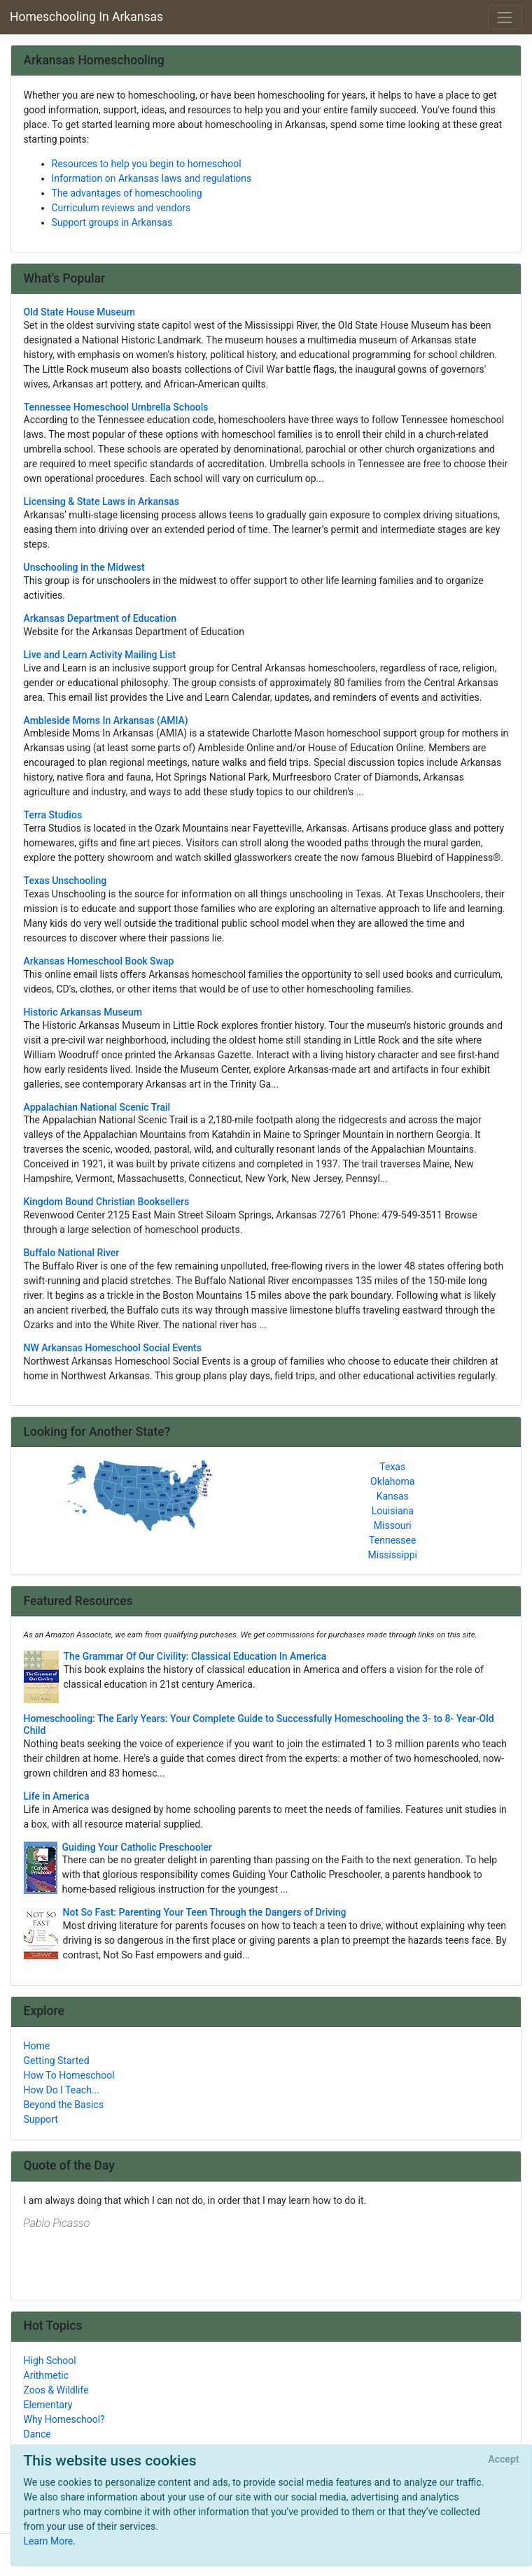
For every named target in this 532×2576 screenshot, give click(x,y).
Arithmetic (46, 2375)
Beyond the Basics (64, 2104)
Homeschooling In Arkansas (86, 17)
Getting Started (57, 2060)
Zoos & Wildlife (56, 2390)
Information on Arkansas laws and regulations (152, 178)
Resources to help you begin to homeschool (146, 163)
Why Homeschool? (64, 2419)
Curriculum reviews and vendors (121, 207)
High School (50, 2360)
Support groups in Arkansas (112, 222)
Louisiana (393, 1510)
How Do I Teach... (61, 2089)
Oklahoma (392, 1481)
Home (37, 2045)
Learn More (49, 2541)
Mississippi (392, 1554)
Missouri (393, 1525)
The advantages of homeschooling (127, 193)
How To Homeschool (69, 2075)
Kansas (393, 1496)
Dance (37, 2434)
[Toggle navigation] (505, 17)
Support (41, 2119)
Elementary (48, 2404)
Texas (392, 1466)
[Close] (503, 2460)
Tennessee (392, 1540)
